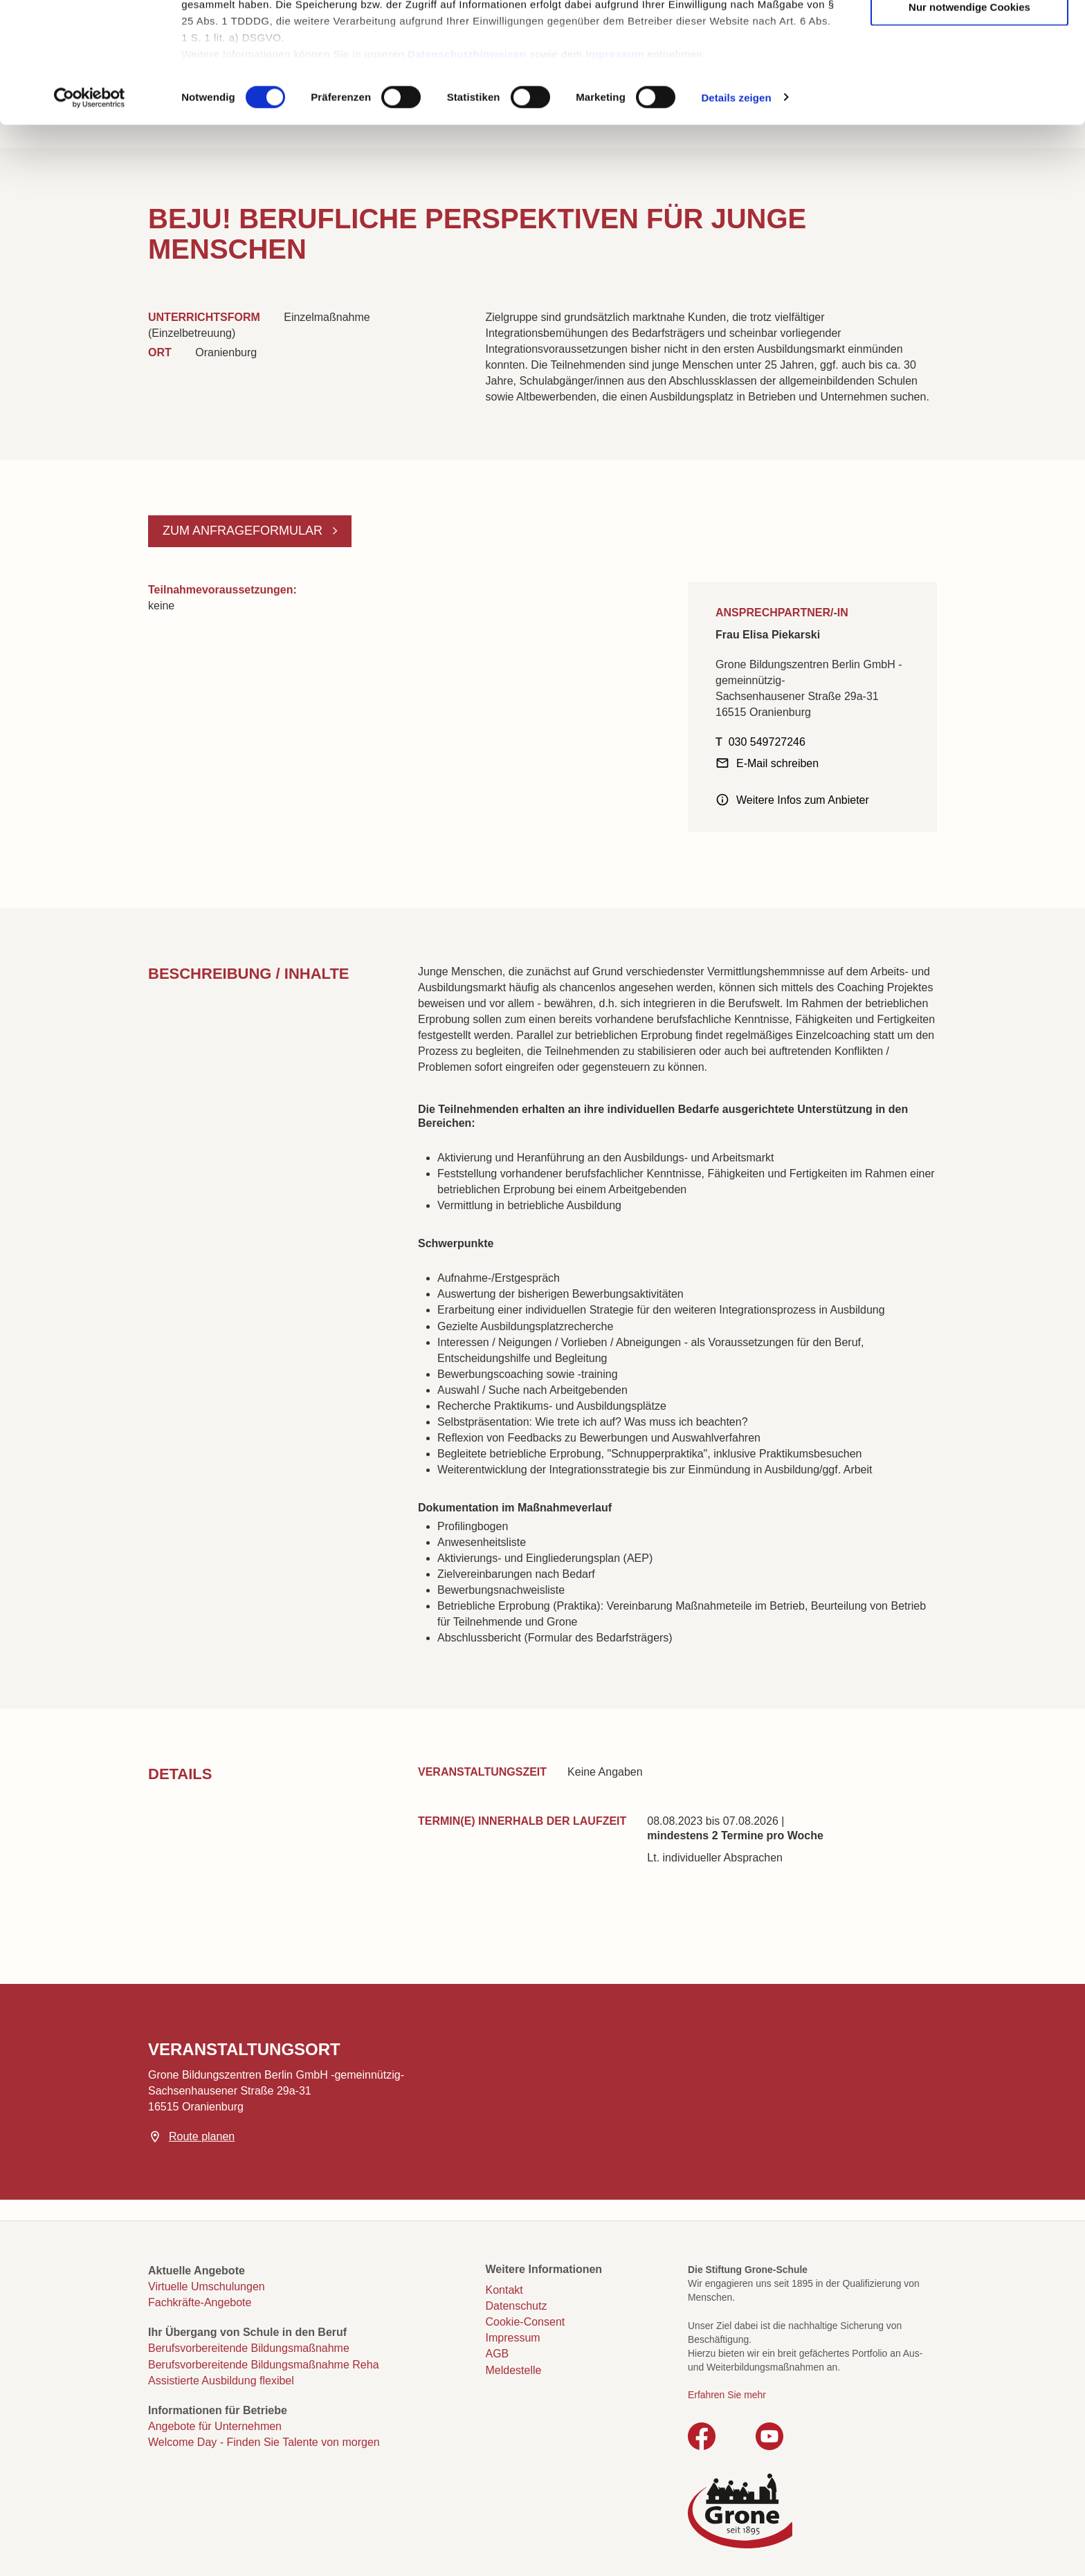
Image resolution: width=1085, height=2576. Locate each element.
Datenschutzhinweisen (467, 166)
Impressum (614, 166)
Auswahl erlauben (969, 77)
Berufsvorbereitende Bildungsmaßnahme (248, 2348)
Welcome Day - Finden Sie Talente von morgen (264, 2442)
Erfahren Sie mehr (727, 2394)
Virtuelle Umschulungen (206, 2286)
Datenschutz (516, 2306)
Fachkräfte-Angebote (199, 2302)
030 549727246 (767, 742)
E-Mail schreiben (777, 763)
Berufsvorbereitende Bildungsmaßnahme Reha (263, 2365)
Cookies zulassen (969, 35)
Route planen (202, 2136)
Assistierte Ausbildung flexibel (221, 2380)
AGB (497, 2353)
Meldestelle (514, 2370)
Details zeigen (736, 210)
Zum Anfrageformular (244, 530)
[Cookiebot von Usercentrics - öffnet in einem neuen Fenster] (89, 210)
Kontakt (504, 2290)
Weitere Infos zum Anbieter (802, 800)
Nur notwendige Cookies (969, 119)
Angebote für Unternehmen (215, 2426)
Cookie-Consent (525, 2322)
